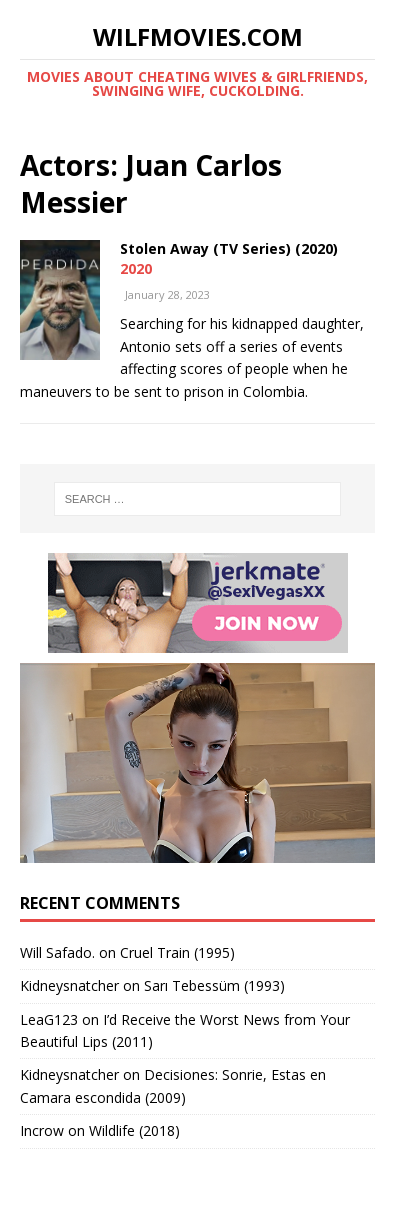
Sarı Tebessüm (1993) (214, 985)
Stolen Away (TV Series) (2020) (229, 248)
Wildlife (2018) (134, 1130)
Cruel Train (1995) (177, 952)
